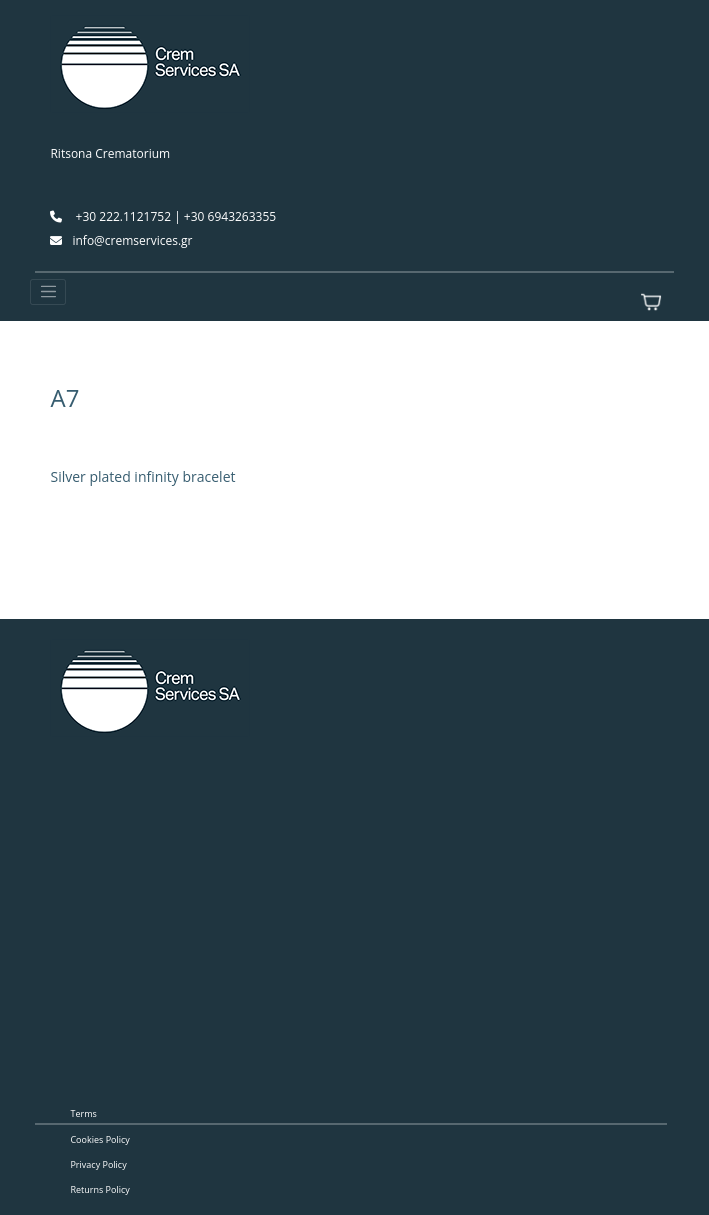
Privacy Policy (98, 1164)
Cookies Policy (99, 1139)
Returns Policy (99, 1189)
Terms (83, 1113)
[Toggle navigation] (48, 292)
